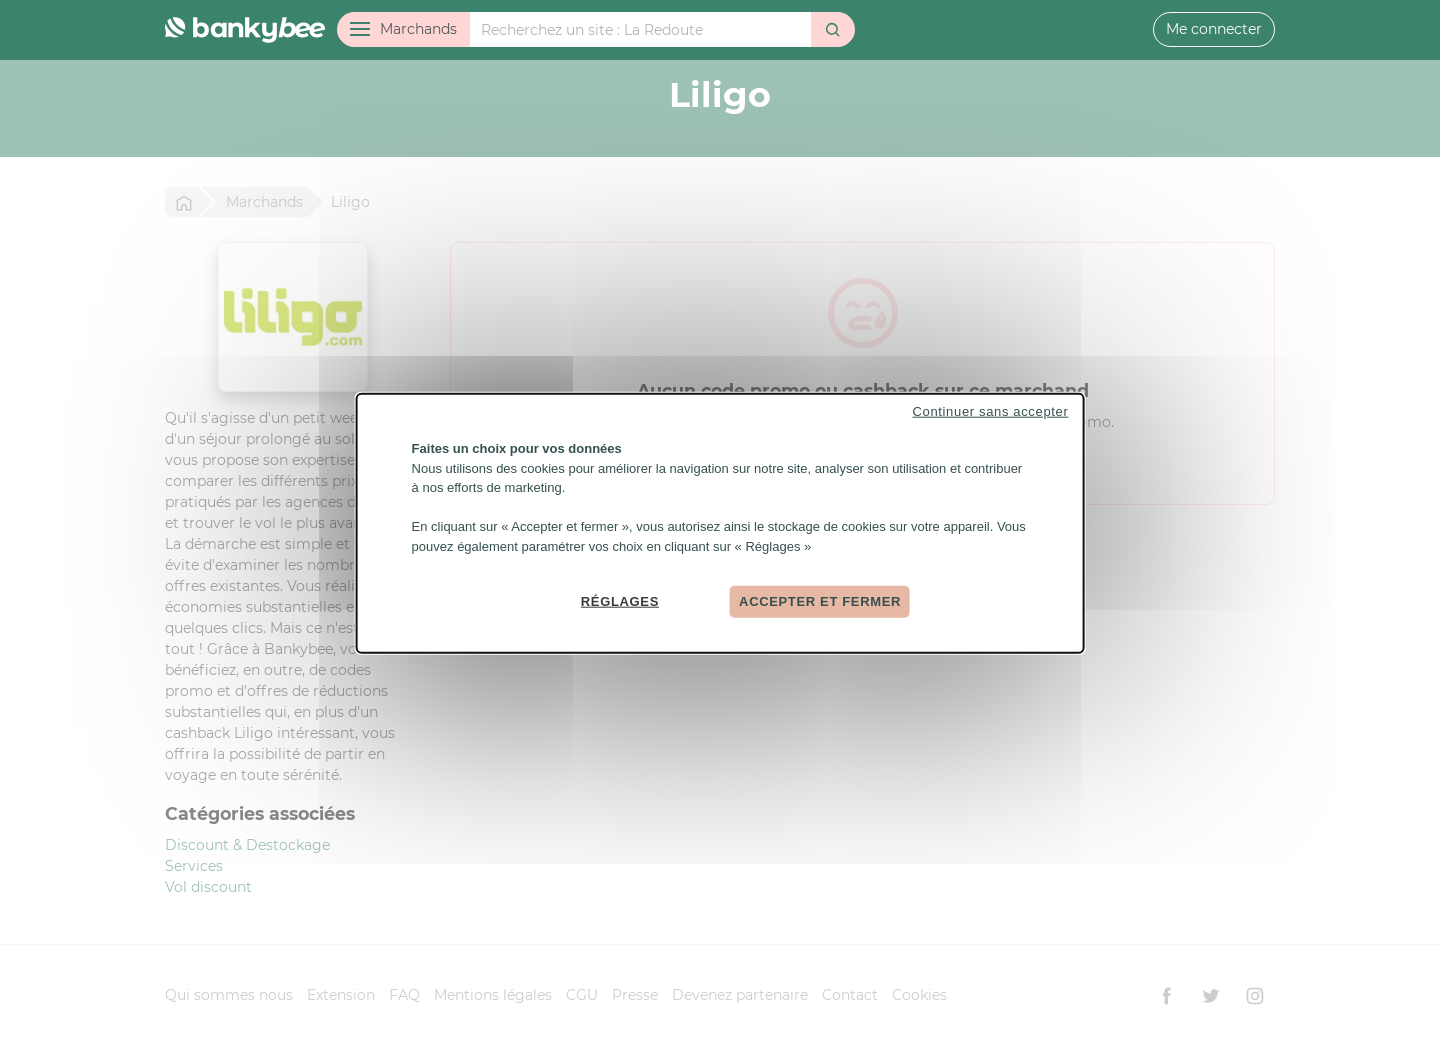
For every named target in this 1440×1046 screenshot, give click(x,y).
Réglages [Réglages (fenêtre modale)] (620, 601)
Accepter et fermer (820, 601)
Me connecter (1214, 29)
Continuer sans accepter (991, 411)
